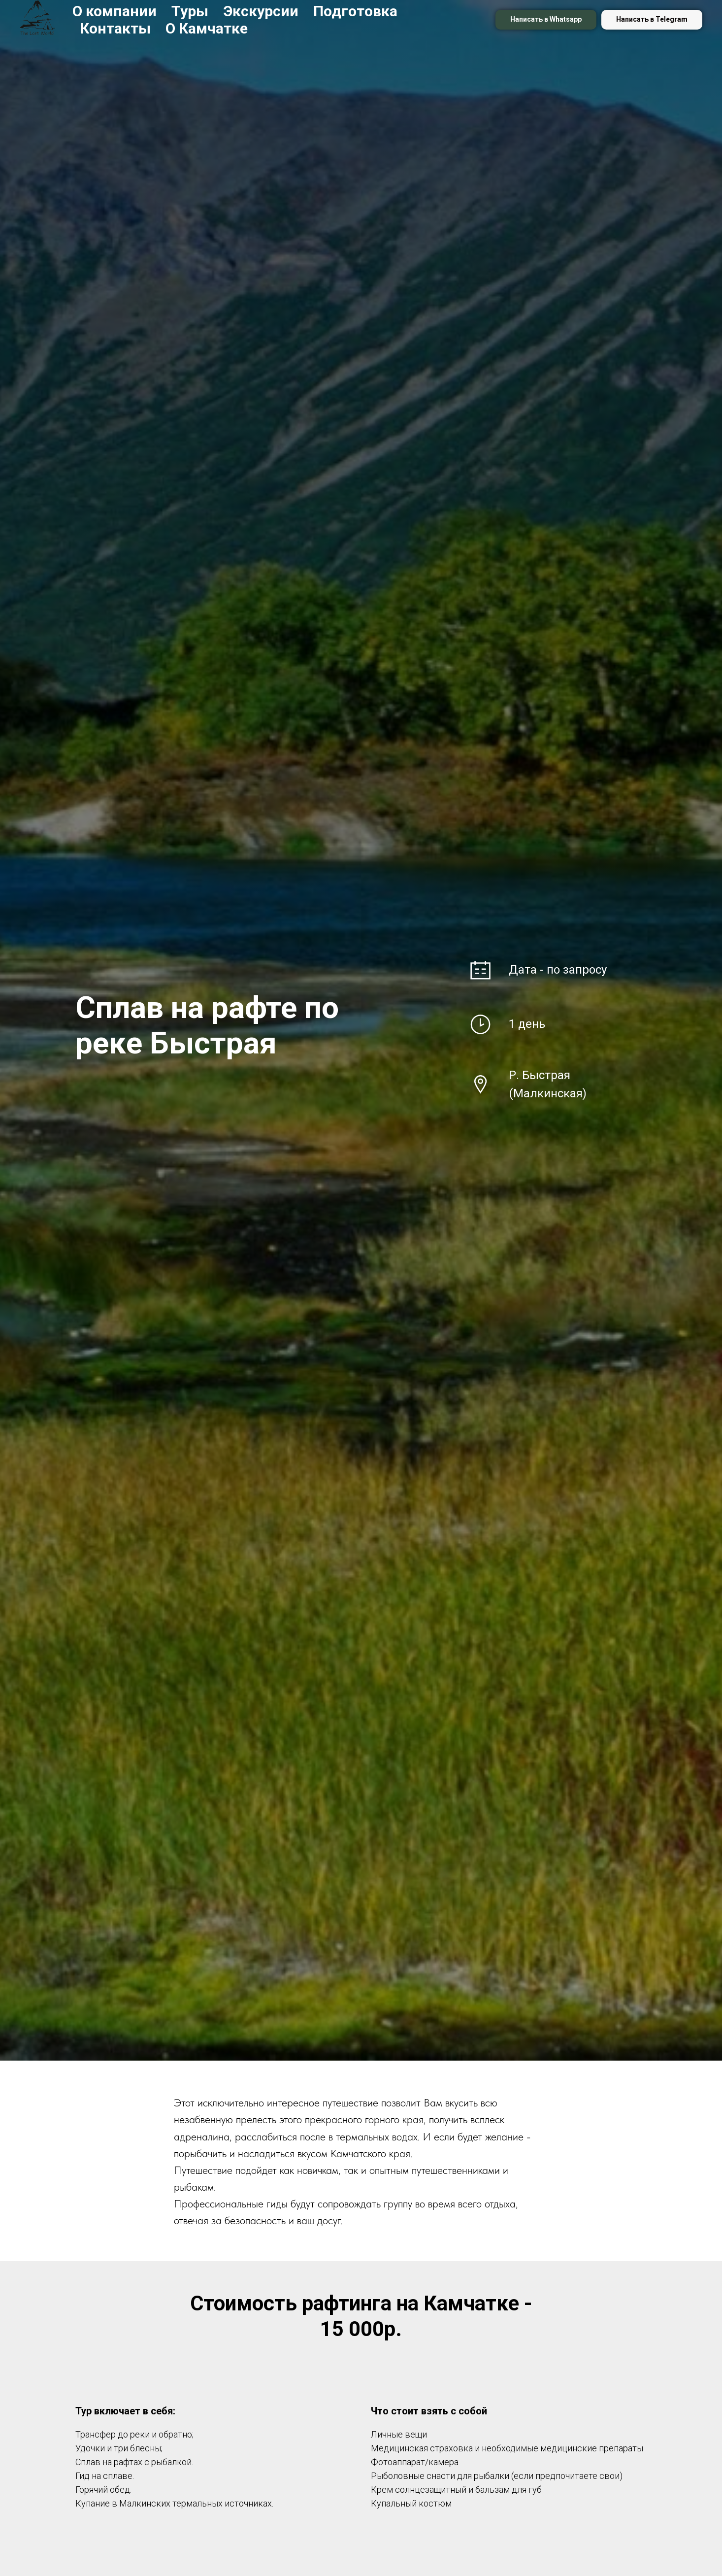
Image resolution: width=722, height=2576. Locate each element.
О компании (114, 11)
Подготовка (355, 11)
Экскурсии (260, 11)
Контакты (115, 28)
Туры (189, 11)
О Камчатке (206, 28)
